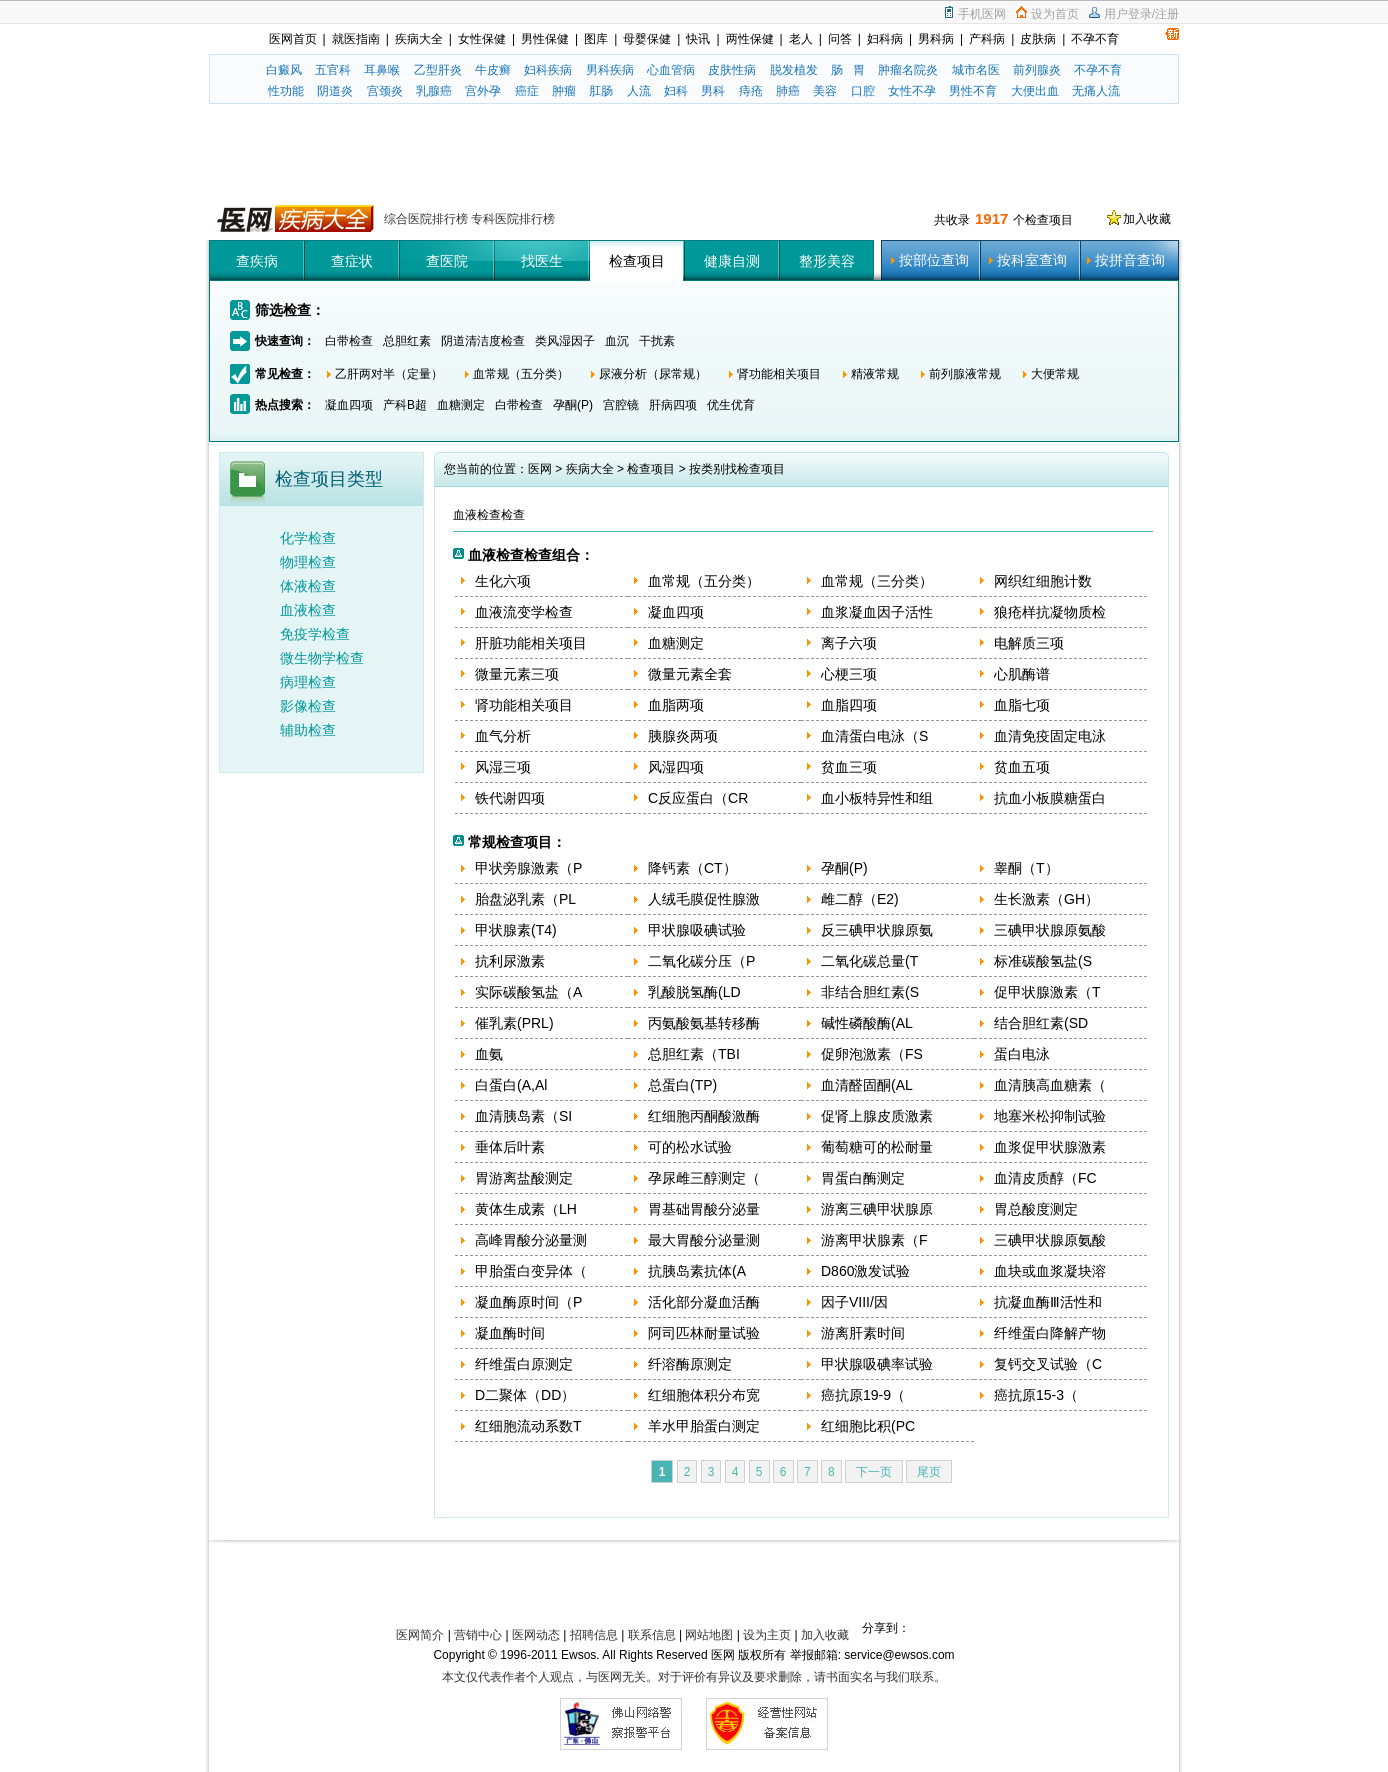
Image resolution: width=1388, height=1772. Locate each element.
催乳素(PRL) (514, 1023)
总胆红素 (407, 341)
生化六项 (503, 581)
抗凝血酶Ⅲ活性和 (1048, 1302)
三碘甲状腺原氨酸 (1050, 930)
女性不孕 (912, 91)
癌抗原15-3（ (1036, 1395)
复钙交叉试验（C (1048, 1364)
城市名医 (976, 70)
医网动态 (536, 1635)
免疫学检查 (315, 634)
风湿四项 (676, 767)
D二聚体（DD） (525, 1395)
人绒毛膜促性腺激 (704, 899)
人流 (639, 91)
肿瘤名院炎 (908, 70)
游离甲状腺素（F (874, 1240)
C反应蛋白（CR (698, 798)
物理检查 (308, 562)
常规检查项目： (517, 842)
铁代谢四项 (510, 798)
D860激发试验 (865, 1271)
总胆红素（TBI (694, 1054)
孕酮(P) (573, 405)
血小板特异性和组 (877, 798)
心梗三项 (849, 674)
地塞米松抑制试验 (1050, 1116)
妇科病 (885, 39)
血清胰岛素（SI (523, 1116)
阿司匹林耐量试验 (704, 1333)
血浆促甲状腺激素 (1050, 1147)
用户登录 (1128, 14)
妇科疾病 (548, 70)
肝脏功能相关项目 (531, 643)
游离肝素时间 (863, 1333)
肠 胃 (848, 70)
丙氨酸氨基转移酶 (704, 1023)
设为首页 (1055, 14)
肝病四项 (673, 405)
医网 (540, 469)
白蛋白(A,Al (511, 1085)
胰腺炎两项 (683, 736)
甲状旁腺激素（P (528, 868)
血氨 (489, 1054)
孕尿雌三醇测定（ (704, 1178)
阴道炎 (335, 91)
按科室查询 (1032, 260)
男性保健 (545, 39)
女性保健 (482, 39)
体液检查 (308, 586)
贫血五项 (1022, 767)
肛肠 (601, 91)
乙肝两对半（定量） (389, 374)
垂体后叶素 (510, 1147)
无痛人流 (1096, 91)
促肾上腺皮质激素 (877, 1116)
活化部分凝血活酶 (704, 1302)
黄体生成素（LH (526, 1209)
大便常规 (1055, 374)
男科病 (936, 39)
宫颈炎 (385, 91)
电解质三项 (1029, 643)
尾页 (929, 1472)
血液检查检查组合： (531, 555)
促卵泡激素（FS (872, 1054)
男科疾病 (610, 70)
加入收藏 (1147, 219)
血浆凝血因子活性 (877, 612)
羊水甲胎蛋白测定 (704, 1426)
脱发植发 (794, 70)
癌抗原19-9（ (863, 1395)
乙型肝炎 (438, 70)
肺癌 (788, 91)
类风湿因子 (565, 341)
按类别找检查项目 (737, 469)
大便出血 (1035, 91)
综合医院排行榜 (427, 219)
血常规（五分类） (521, 374)
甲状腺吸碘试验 (697, 930)
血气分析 (503, 736)
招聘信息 (594, 1635)
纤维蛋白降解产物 (1050, 1333)
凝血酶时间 (510, 1333)
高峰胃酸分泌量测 (531, 1240)
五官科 (333, 70)
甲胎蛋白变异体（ (531, 1271)
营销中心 (478, 1635)
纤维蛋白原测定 (524, 1364)
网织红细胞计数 (1043, 581)
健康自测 (732, 261)
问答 (840, 39)
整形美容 (827, 261)
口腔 (863, 91)
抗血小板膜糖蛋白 (1050, 798)
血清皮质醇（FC (1045, 1178)
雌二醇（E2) (860, 899)
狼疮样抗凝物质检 (1050, 612)
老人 (801, 39)
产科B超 (405, 405)
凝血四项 (349, 405)
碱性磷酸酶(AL (867, 1023)
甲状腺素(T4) (516, 930)
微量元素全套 (690, 674)
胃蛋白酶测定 (863, 1178)
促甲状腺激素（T (1047, 992)
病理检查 (308, 682)
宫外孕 (483, 91)
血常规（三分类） (877, 581)
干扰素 (657, 341)
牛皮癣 (493, 70)
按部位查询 (934, 260)
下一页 (874, 1472)
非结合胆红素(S (870, 992)
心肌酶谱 (1022, 674)
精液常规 (875, 374)
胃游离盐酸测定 (524, 1178)
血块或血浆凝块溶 (1050, 1271)
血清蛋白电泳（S (874, 736)
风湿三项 (503, 767)
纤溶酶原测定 (690, 1364)
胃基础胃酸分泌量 (704, 1209)
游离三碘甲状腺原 (877, 1209)
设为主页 (767, 1635)
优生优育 (731, 405)
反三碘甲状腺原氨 (877, 930)
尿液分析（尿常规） (653, 374)
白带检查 (349, 341)
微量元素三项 (517, 674)
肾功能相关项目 (779, 374)
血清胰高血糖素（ (1050, 1085)
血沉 (617, 341)
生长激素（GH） (1046, 899)
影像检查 (308, 706)
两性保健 (750, 39)
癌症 (527, 91)
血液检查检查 (489, 515)
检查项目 (637, 261)
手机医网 (982, 14)
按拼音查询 (1130, 260)
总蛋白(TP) (682, 1085)
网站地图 (709, 1635)
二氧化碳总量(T (869, 961)
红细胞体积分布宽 (704, 1395)
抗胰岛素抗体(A (697, 1271)
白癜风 (284, 70)
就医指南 (356, 39)
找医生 (542, 261)
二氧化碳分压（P (701, 961)
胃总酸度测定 (1036, 1209)
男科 (713, 91)
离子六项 (849, 643)
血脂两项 (676, 705)
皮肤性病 (732, 70)
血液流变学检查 (524, 612)
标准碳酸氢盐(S (1043, 961)
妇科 (676, 91)
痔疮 (751, 91)
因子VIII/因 (854, 1302)
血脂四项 (849, 705)
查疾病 (257, 261)
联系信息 (652, 1635)
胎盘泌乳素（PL (525, 899)
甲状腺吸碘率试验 (877, 1364)
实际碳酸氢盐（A (528, 992)
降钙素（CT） (692, 868)
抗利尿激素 (510, 961)
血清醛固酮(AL (867, 1085)
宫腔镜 (621, 405)
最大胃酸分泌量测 (704, 1240)
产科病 (987, 39)
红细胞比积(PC (868, 1426)
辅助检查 (308, 730)
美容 (825, 91)
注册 (1167, 14)
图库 (596, 39)
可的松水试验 (690, 1147)
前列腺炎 (1037, 70)
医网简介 (420, 1635)
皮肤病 (1038, 39)
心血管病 (671, 70)
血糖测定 (461, 405)
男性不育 (973, 91)
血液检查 (308, 610)
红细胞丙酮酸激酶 (704, 1116)
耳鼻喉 (382, 70)
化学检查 (308, 538)
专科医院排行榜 (513, 219)
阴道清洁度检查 (483, 341)
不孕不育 (1095, 39)
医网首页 (293, 39)
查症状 (352, 261)
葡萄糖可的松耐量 (877, 1147)
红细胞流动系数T (528, 1426)
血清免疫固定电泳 (1050, 736)
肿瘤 (564, 91)
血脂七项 (1022, 705)
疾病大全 (419, 39)
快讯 (698, 39)
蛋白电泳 (1022, 1054)
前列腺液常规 (965, 374)
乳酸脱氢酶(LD (694, 992)
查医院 (447, 261)
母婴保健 (647, 39)
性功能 (286, 91)
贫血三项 (849, 767)
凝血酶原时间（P (528, 1302)
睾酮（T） (1026, 868)
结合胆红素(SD (1041, 1023)
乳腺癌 (434, 91)
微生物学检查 (322, 658)
